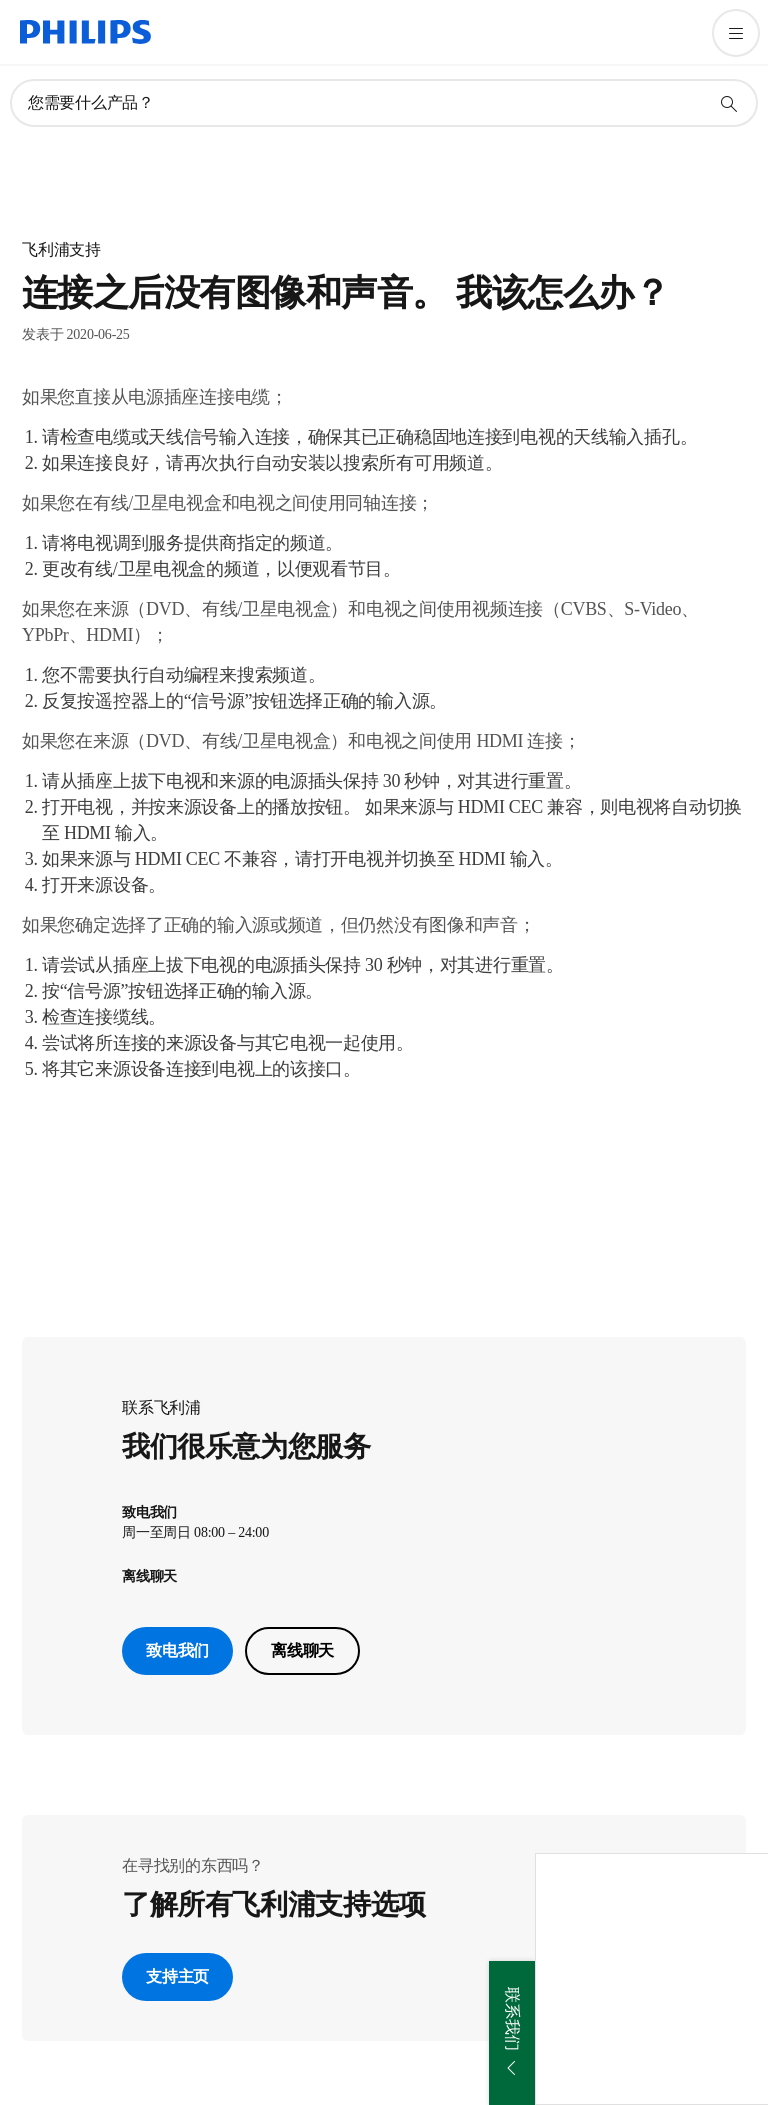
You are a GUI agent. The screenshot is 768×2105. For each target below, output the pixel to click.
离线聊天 (302, 1650)
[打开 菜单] (736, 33)
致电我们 (177, 1650)
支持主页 (177, 1976)
